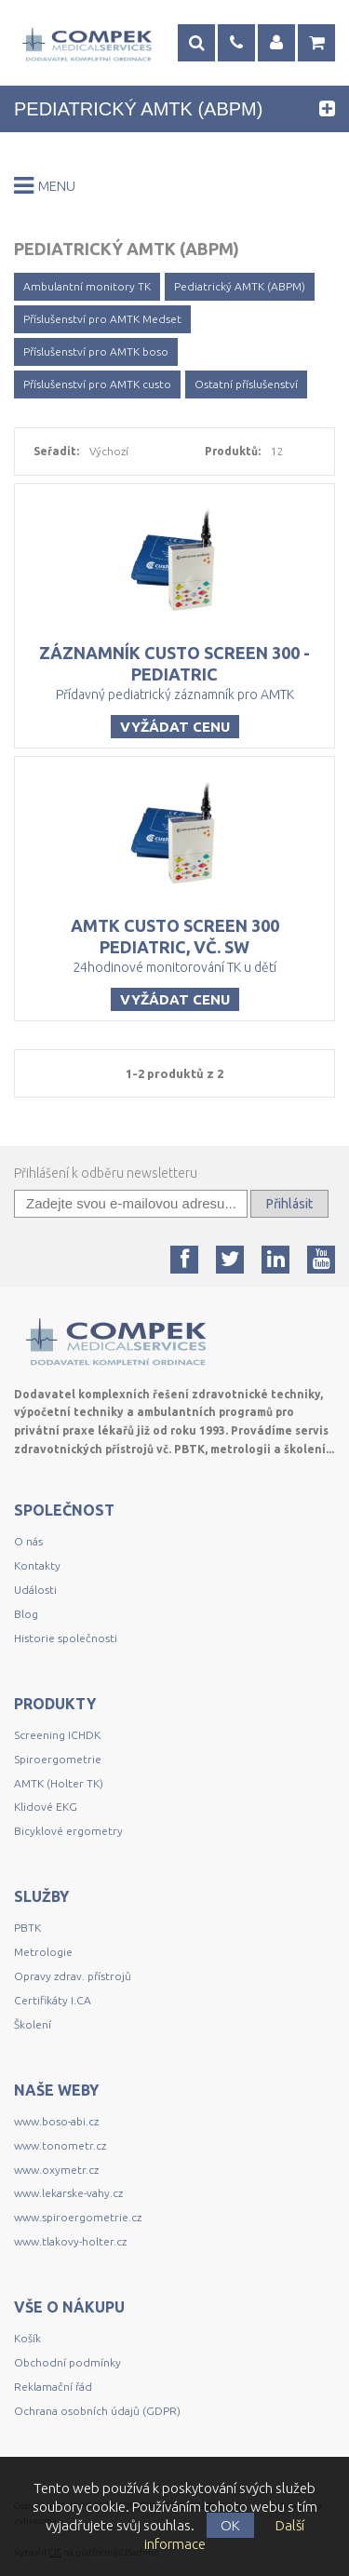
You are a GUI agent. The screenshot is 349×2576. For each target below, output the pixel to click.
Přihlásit (289, 1203)
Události (35, 1590)
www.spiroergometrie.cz (77, 2217)
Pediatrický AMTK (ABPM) (239, 286)
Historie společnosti (65, 1638)
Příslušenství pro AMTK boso (95, 351)
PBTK (27, 1928)
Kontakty (37, 1565)
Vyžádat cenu (175, 727)
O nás (28, 1541)
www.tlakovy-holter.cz (70, 2241)
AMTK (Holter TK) (58, 1783)
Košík (27, 2338)
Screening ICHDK (57, 1735)
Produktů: (233, 451)
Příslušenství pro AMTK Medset (102, 319)
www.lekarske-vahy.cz (68, 2193)
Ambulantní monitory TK (87, 286)
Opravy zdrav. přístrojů (72, 1976)
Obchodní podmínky (67, 2362)
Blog (26, 1614)
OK (230, 2525)
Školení (32, 2024)
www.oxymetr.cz (56, 2170)
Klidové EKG (47, 1807)
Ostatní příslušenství (246, 384)
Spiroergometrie (57, 1759)
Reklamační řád (53, 2386)
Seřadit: (56, 451)
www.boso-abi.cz (56, 2121)
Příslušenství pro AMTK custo (97, 384)
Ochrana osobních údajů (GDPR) (97, 2411)
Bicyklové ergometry (68, 1831)
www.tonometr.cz (60, 2145)
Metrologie (43, 1952)
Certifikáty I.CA (52, 2000)
